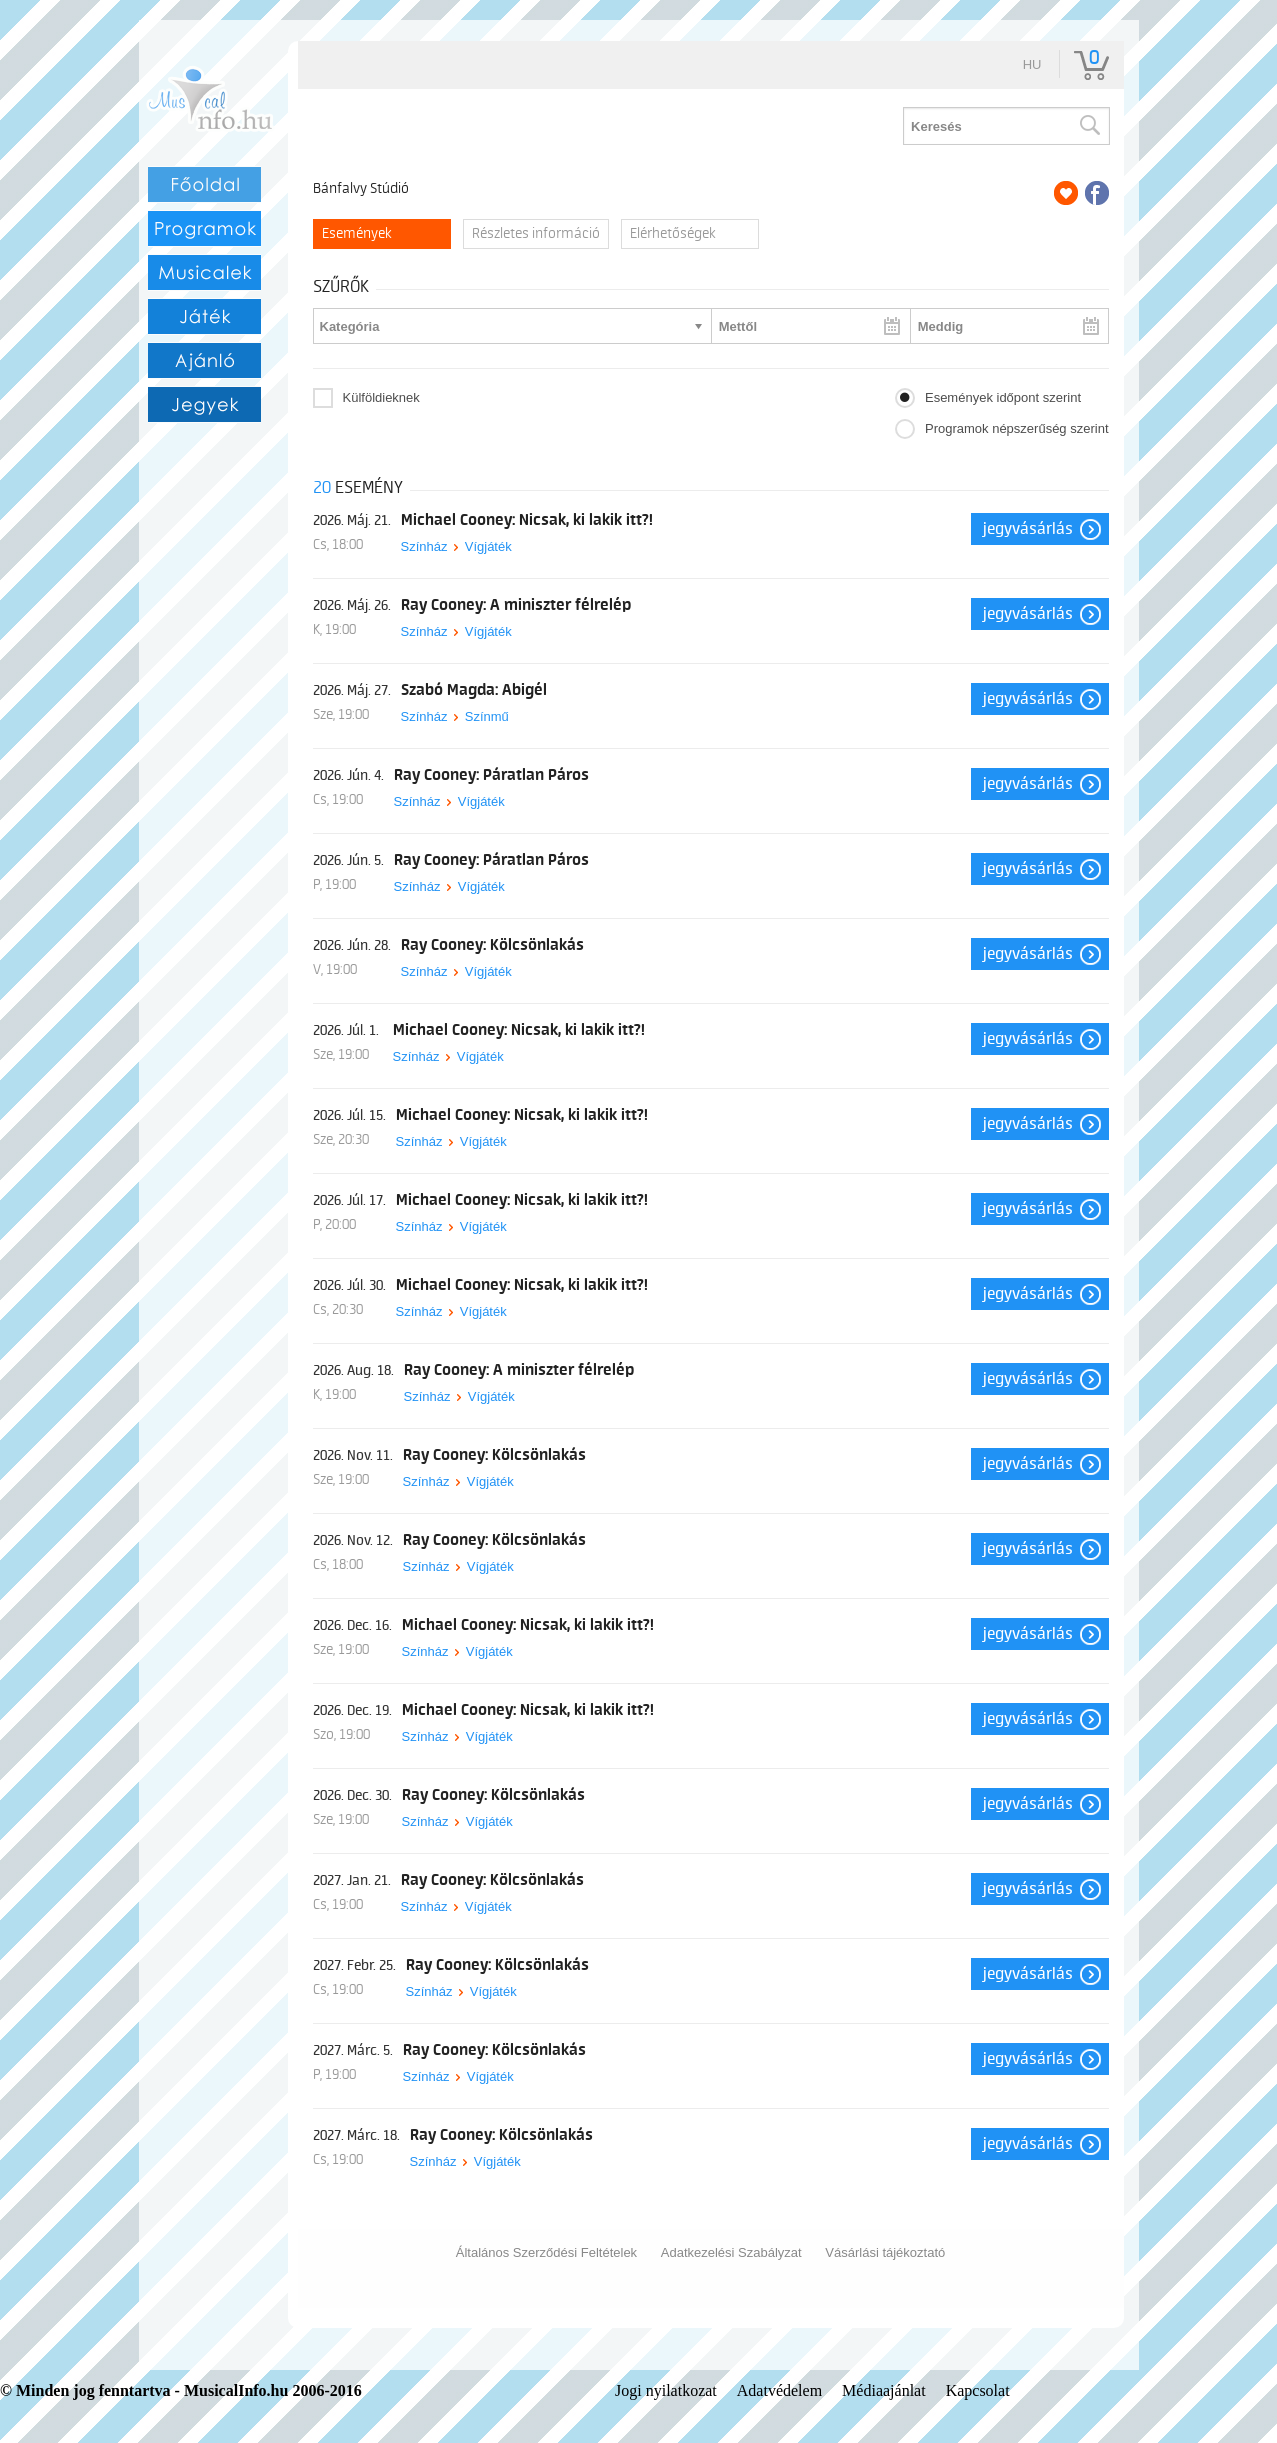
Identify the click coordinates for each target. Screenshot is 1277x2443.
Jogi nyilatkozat (666, 2390)
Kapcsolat (978, 2390)
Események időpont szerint (1003, 397)
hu (1032, 64)
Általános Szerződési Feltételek (546, 2252)
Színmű (487, 716)
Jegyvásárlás (1028, 529)
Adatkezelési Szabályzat (731, 2252)
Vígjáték (488, 546)
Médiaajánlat (884, 2390)
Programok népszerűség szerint (1017, 428)
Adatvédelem (779, 2390)
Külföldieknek (381, 397)
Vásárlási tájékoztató (885, 2252)
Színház (424, 546)
